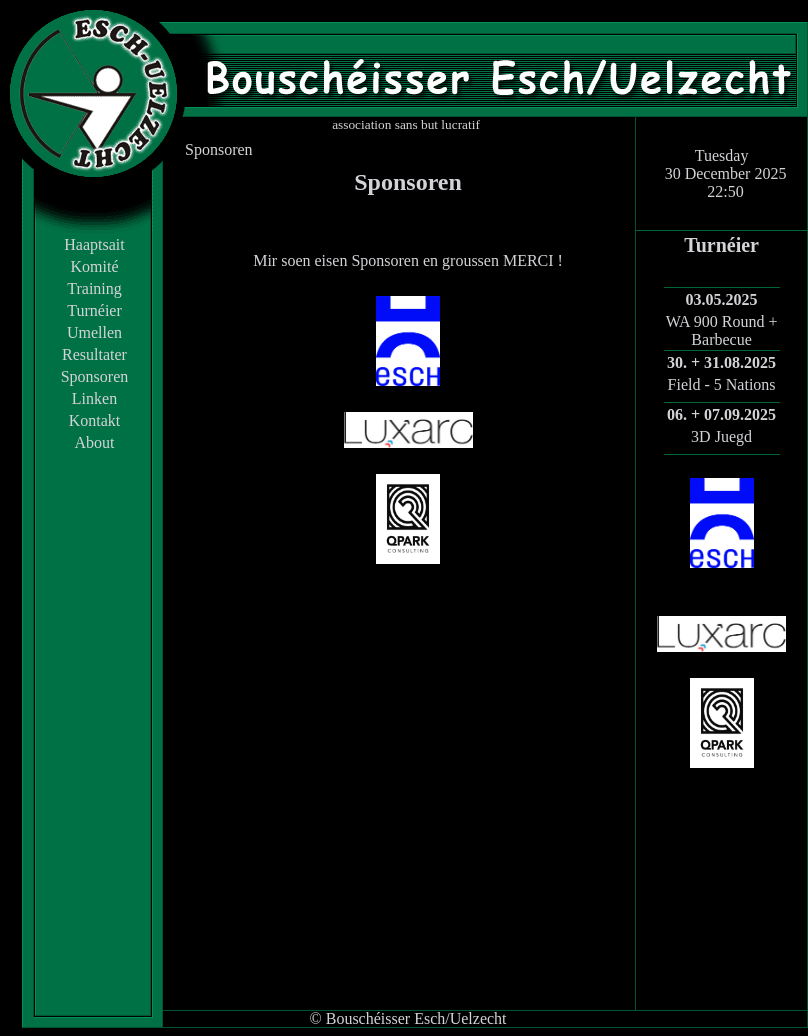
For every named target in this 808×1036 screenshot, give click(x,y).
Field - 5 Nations (722, 384)
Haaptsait (94, 244)
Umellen (94, 332)
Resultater (94, 354)
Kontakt (95, 420)
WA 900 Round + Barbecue (722, 330)
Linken (94, 398)
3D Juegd (721, 436)
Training (94, 288)
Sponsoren (95, 376)
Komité (95, 266)
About (95, 442)
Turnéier (94, 310)
